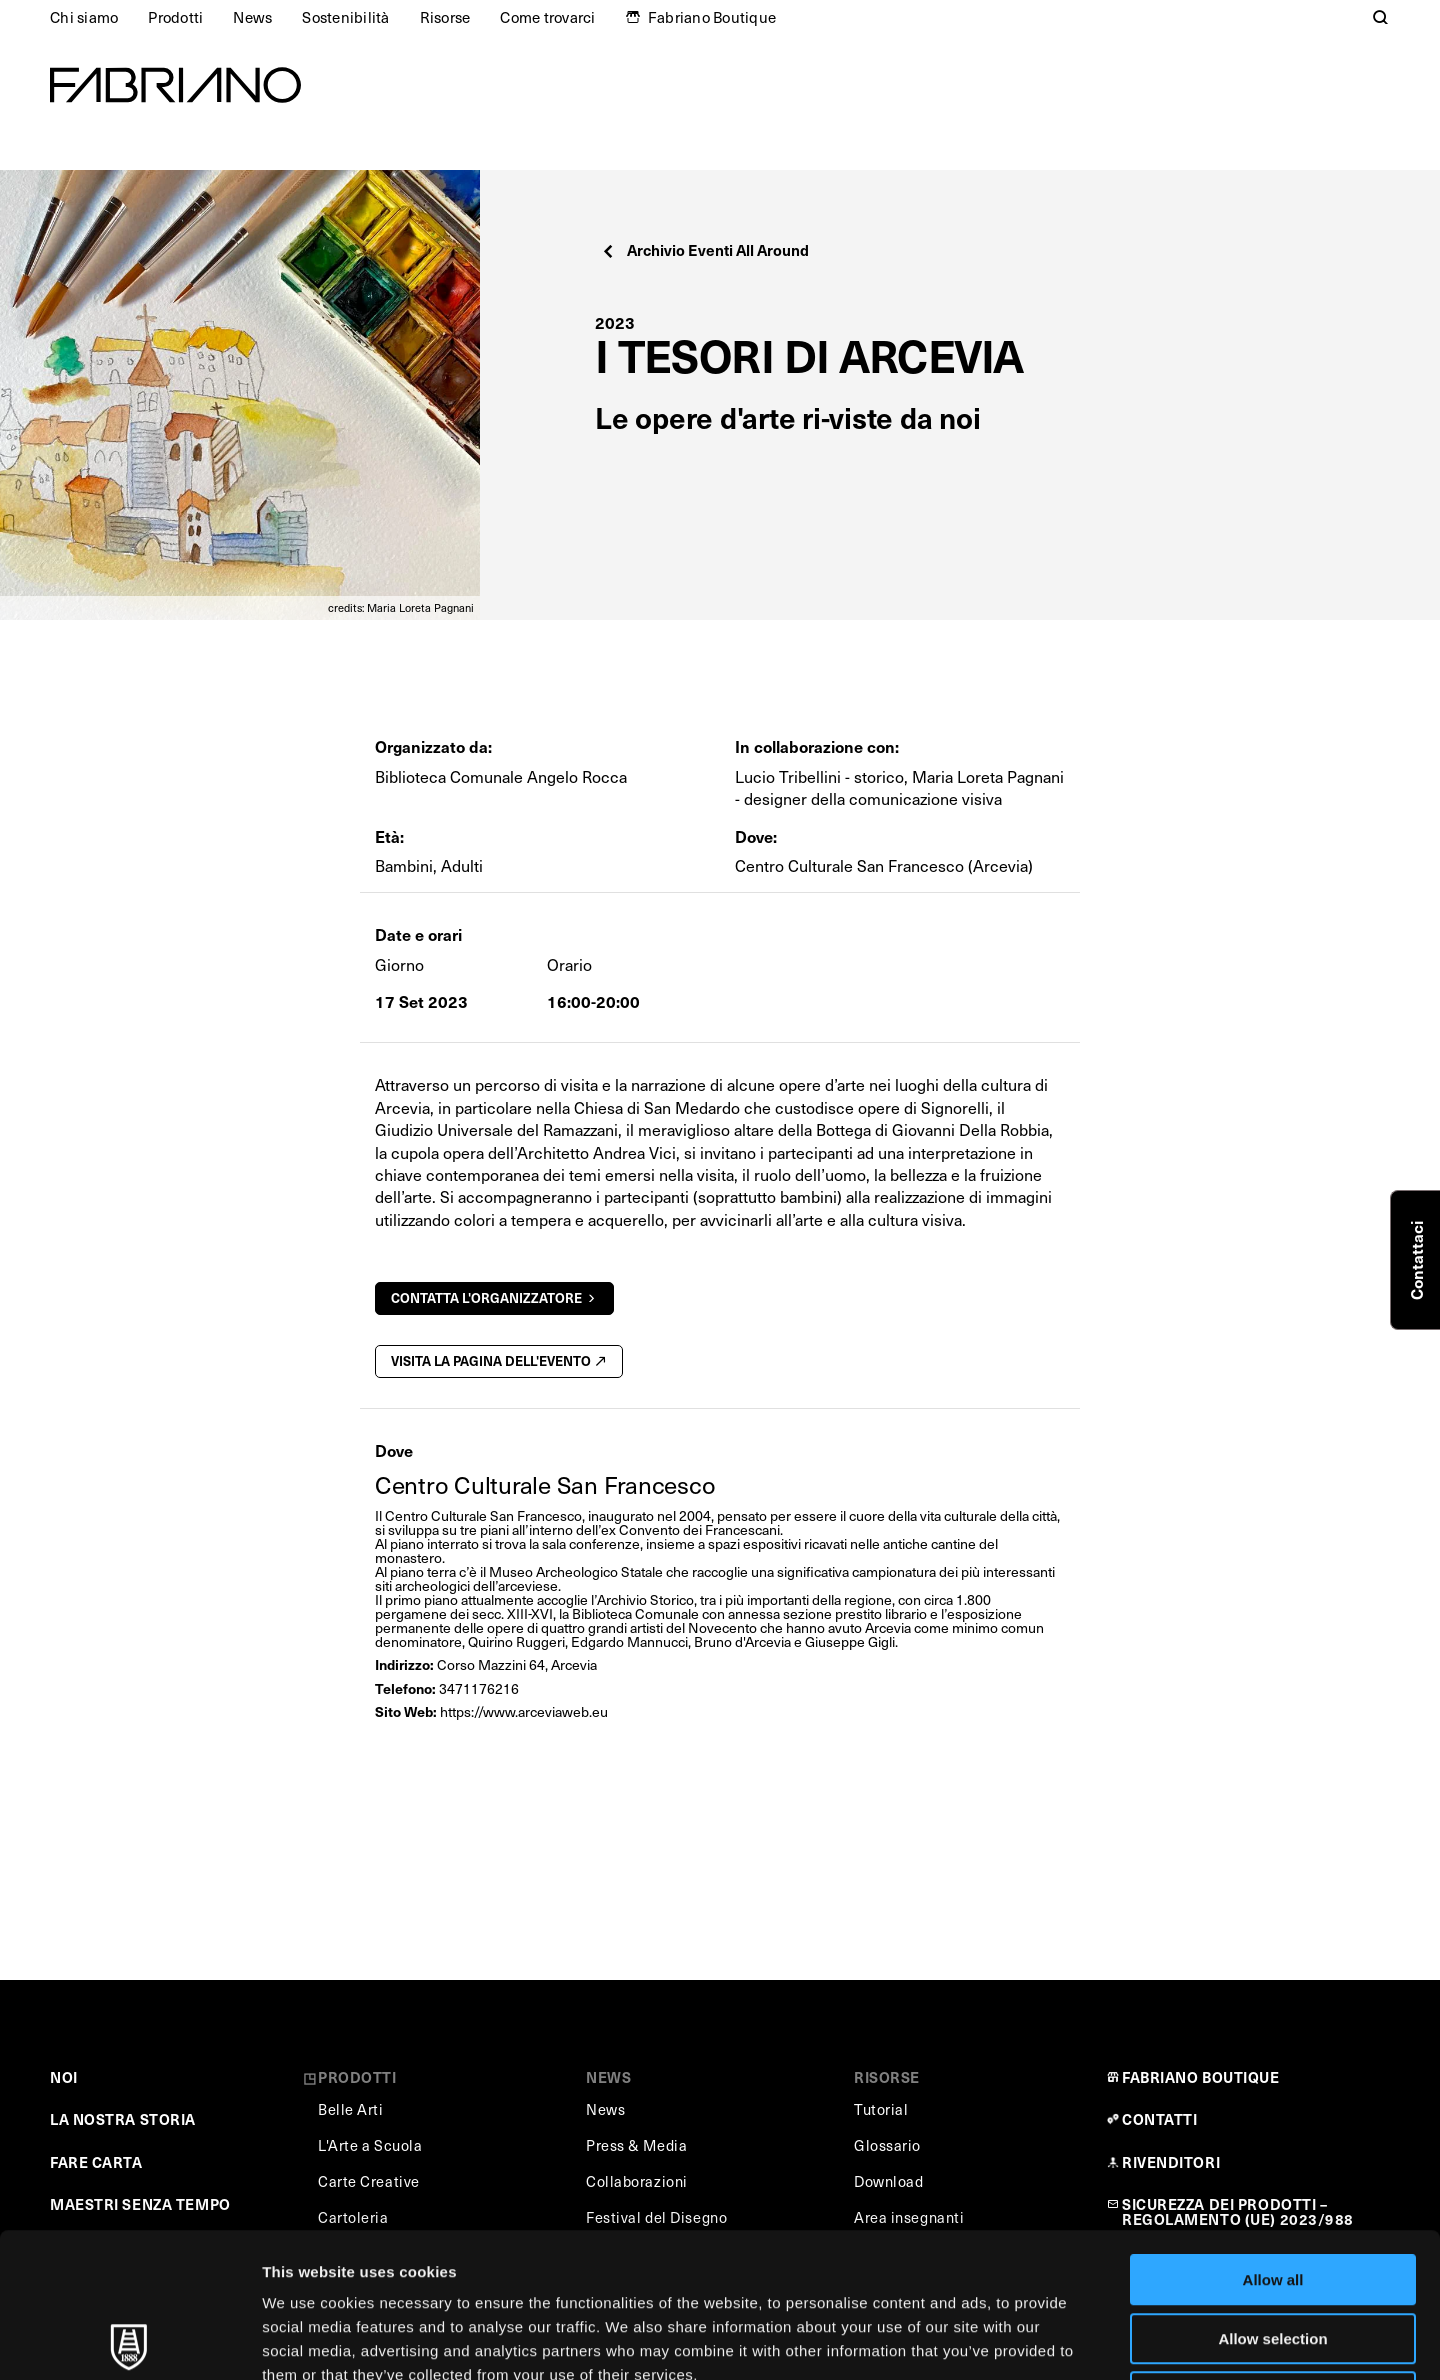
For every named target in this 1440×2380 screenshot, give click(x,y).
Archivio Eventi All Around (704, 249)
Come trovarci (547, 17)
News (252, 17)
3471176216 (479, 1688)
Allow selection (1272, 2194)
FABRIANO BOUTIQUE (1201, 2077)
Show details (1049, 2340)
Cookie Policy (913, 2254)
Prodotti (175, 17)
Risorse (445, 17)
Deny (1273, 2252)
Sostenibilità (345, 17)
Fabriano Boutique (712, 17)
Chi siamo (84, 17)
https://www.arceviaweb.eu (524, 1711)
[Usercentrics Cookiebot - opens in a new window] (129, 2341)
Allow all (1273, 2135)
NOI (64, 2077)
